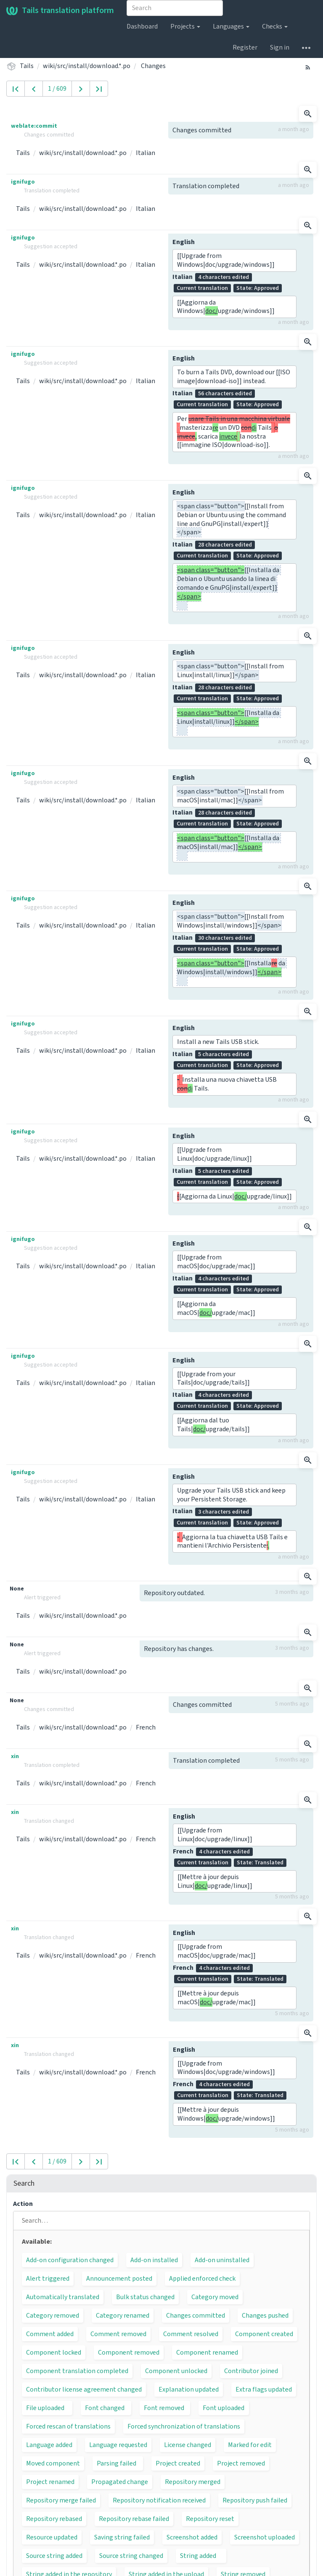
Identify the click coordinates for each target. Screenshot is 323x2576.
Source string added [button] (54, 2555)
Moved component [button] (53, 2463)
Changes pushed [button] (265, 2315)
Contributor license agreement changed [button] (84, 2389)
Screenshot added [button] (192, 2537)
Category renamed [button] (122, 2315)
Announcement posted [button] (119, 2278)
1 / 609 (57, 88)
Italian (145, 153)
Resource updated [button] (51, 2537)
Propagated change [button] (119, 2482)
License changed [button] (187, 2445)
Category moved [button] (214, 2297)
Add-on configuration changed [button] (70, 2260)
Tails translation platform (60, 10)
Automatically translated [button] (62, 2297)
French (146, 1727)
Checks (275, 26)
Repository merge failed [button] (61, 2500)
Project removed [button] (241, 2463)
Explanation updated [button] (189, 2389)
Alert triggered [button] (47, 2278)
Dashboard (142, 26)
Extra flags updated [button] (264, 2389)
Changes (153, 66)
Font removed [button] (164, 2408)
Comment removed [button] (118, 2334)
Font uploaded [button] (223, 2408)
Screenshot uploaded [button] (264, 2537)
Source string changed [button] (131, 2555)
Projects (185, 26)
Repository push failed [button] (254, 2500)
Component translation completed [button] (77, 2371)
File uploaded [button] (45, 2408)
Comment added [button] (50, 2334)
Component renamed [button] (207, 2352)
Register (245, 47)
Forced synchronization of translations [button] (183, 2426)
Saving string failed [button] (122, 2537)
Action (23, 2203)
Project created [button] (178, 2463)
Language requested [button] (118, 2445)
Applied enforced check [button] (202, 2278)
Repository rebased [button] (54, 2518)
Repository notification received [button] (159, 2500)
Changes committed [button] (195, 2315)
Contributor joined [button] (251, 2371)
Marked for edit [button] (250, 2445)
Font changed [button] (104, 2408)
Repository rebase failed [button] (134, 2518)
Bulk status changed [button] (145, 2297)
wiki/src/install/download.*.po (86, 66)
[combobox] (175, 8)
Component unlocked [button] (176, 2371)
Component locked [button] (53, 2352)
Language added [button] (49, 2445)
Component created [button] (264, 2334)
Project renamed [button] (50, 2482)
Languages (231, 26)
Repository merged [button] (192, 2482)
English (183, 242)
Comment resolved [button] (190, 2334)
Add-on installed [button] (154, 2260)
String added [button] (198, 2555)
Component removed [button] (128, 2352)
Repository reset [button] (210, 2518)
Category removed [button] (52, 2315)
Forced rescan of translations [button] (68, 2426)
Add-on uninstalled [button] (222, 2260)
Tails (27, 66)
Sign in (279, 47)
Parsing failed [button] (116, 2463)
